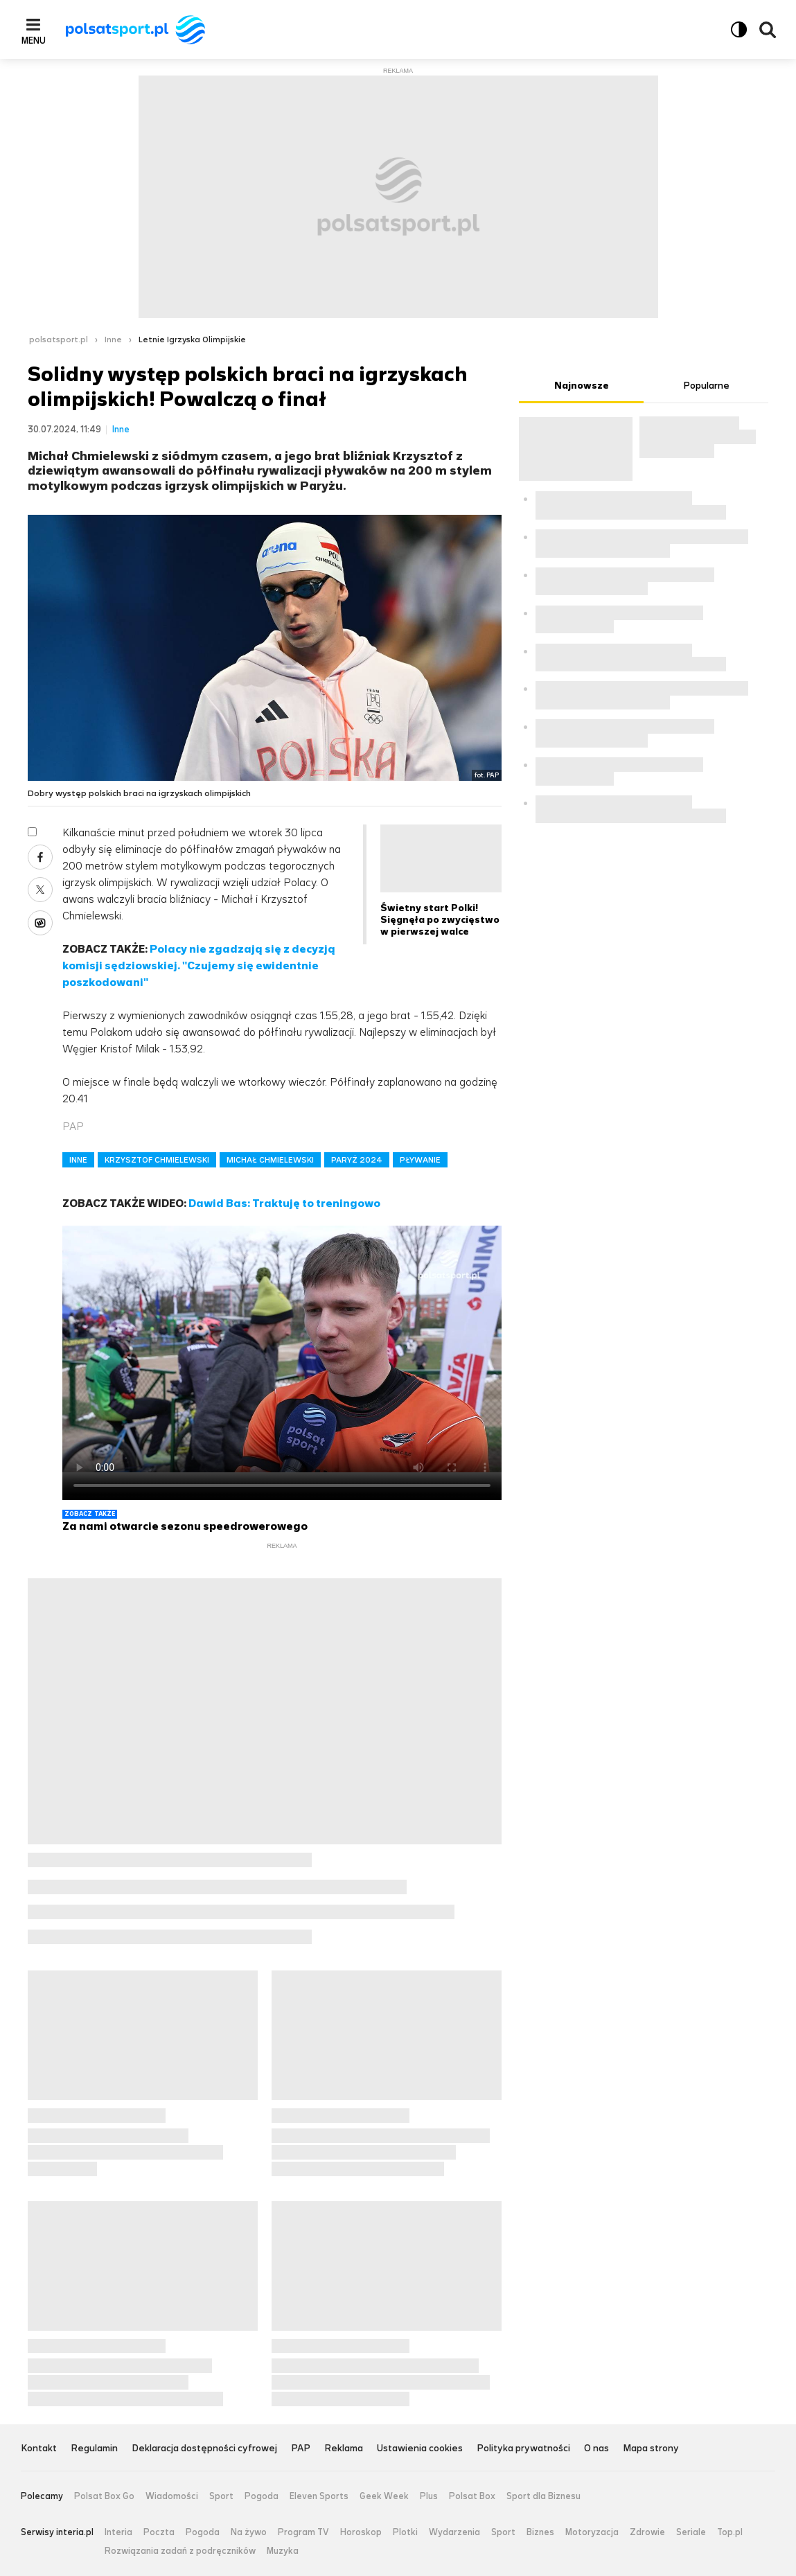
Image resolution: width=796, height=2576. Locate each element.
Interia (118, 2532)
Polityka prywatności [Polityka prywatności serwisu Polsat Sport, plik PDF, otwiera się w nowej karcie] (523, 2449)
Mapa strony (651, 2449)
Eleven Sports (319, 2496)
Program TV (303, 2532)
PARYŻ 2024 (356, 1159)
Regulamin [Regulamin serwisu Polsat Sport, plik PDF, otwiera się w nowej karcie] (94, 2449)
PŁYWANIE (420, 1159)
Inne (113, 339)
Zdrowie (647, 2532)
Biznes (540, 2532)
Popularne (706, 385)
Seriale (691, 2532)
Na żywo (249, 2532)
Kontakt (39, 2449)
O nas (596, 2449)
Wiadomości (171, 2496)
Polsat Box (472, 2496)
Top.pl (730, 2532)
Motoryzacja (592, 2532)
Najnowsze (581, 385)
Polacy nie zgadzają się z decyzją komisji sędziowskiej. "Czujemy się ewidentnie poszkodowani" (198, 965)
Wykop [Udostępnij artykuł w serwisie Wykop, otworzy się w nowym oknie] (40, 923)
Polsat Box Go (104, 2496)
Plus (429, 2496)
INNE (78, 1159)
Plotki (405, 2532)
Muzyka (283, 2551)
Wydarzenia (454, 2532)
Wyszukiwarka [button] (768, 30)
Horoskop (361, 2532)
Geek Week (384, 2496)
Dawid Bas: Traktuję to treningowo (284, 1203)
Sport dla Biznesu (543, 2496)
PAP (300, 2449)
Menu (33, 40)
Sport (221, 2496)
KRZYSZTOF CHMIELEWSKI (157, 1159)
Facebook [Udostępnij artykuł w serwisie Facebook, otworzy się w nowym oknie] (40, 857)
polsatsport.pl (58, 339)
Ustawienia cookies (420, 2449)
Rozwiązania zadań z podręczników (180, 2551)
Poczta (159, 2532)
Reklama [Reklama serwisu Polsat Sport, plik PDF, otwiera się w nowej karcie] (343, 2449)
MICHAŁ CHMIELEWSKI (270, 1159)
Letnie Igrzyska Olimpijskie (192, 339)
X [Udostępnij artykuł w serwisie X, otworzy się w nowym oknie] (40, 889)
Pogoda (261, 2496)
